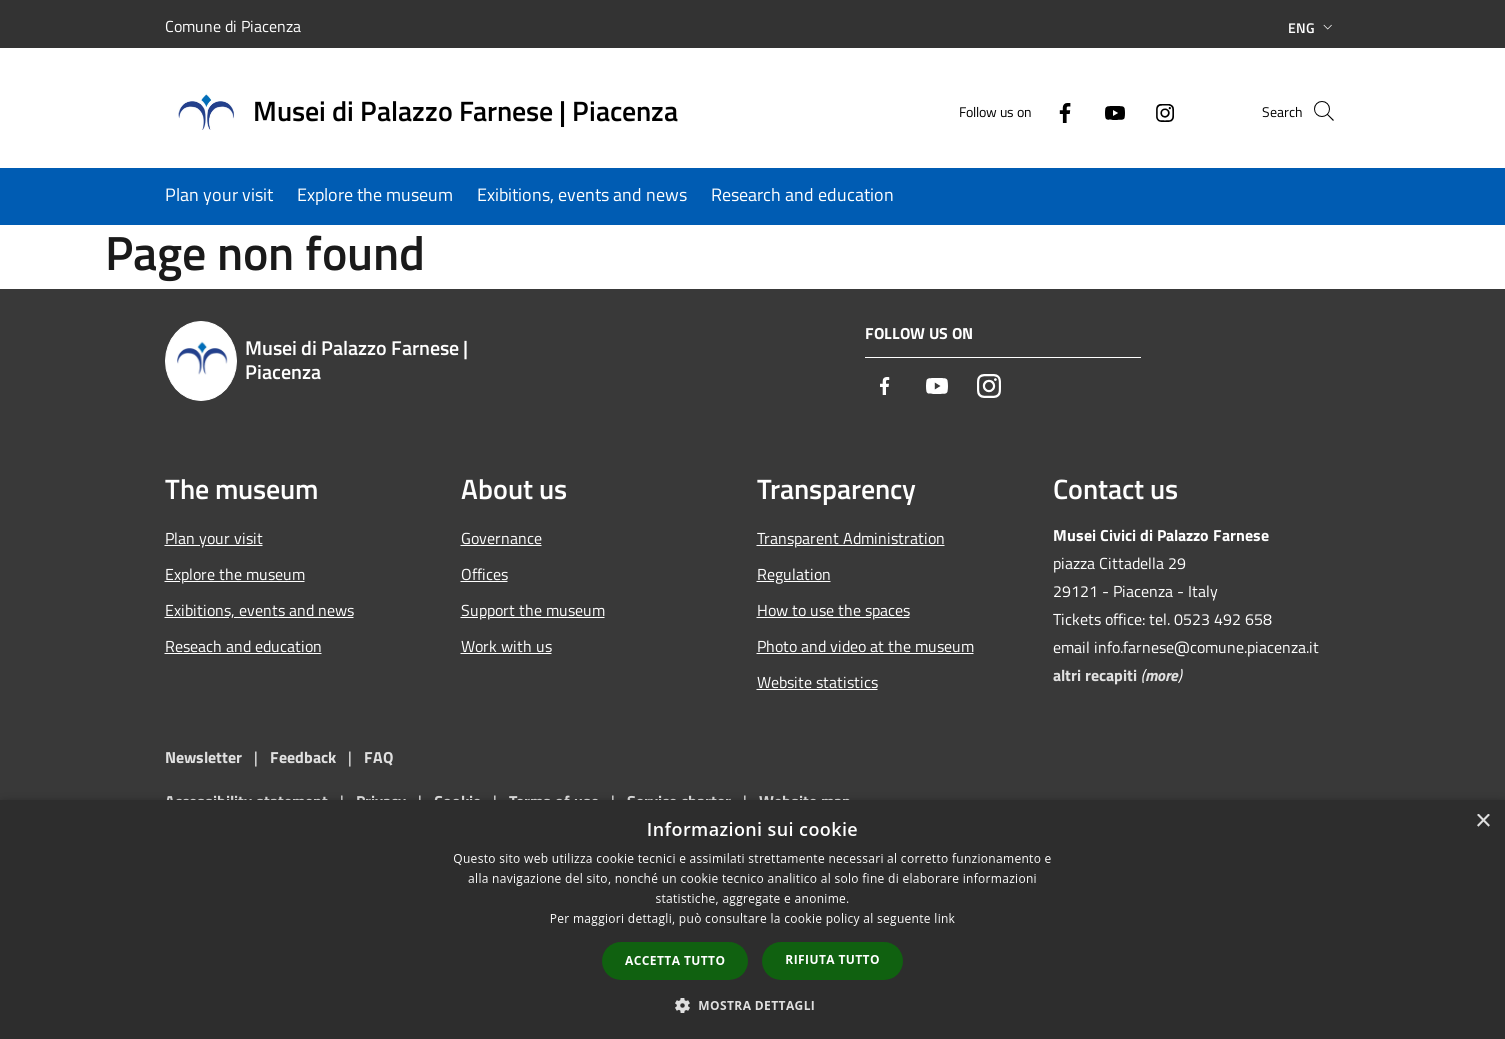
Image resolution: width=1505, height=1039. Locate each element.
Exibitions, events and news (259, 610)
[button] (753, 1005)
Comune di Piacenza (233, 26)
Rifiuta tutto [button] (832, 959)
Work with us (506, 646)
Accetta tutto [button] (675, 960)
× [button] (1482, 821)
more (1161, 675)
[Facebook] (1031, 110)
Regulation (794, 574)
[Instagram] (1131, 110)
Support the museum (533, 610)
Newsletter (203, 757)
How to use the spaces (833, 610)
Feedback (305, 757)
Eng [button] (1312, 27)
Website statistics (817, 682)
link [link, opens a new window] (944, 918)
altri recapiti (1095, 675)
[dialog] (752, 919)
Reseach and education (243, 646)
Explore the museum (235, 574)
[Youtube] (1081, 110)
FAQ (378, 757)
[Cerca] (1317, 111)
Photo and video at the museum (865, 646)
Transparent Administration (851, 538)
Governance (501, 538)
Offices (484, 574)
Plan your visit (214, 538)
